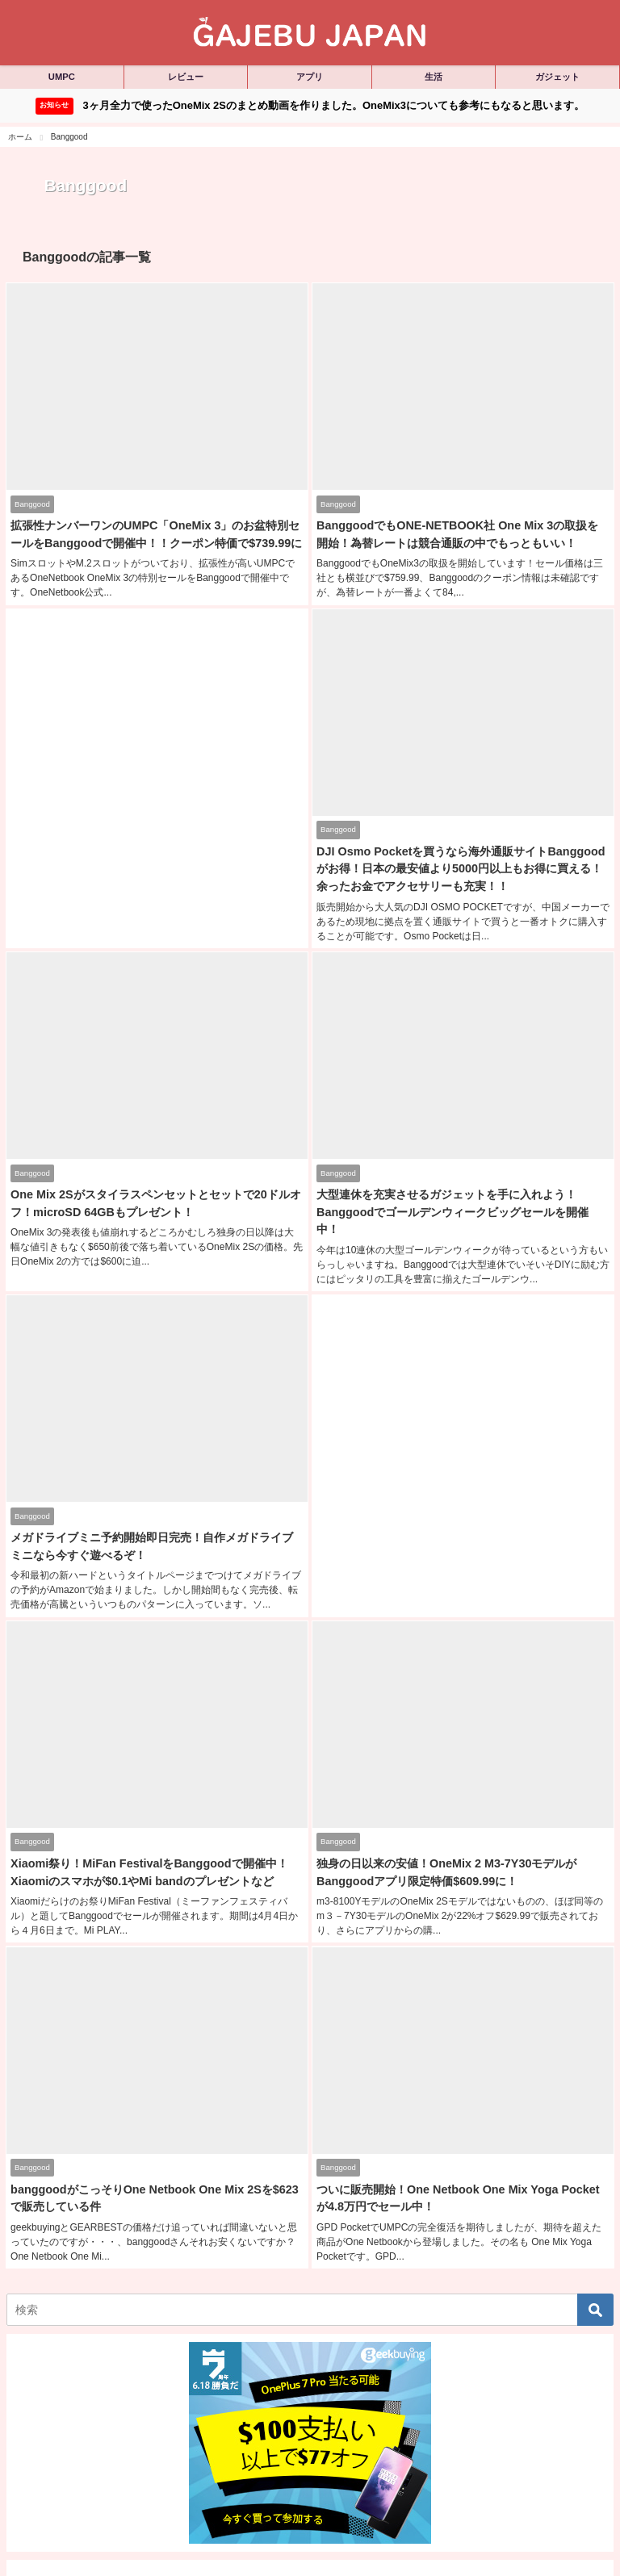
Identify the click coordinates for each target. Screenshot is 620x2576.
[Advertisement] (157, 747)
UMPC (61, 77)
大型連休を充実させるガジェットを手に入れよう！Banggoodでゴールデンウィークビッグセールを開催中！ (452, 1207)
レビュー (185, 77)
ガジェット (557, 77)
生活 (433, 77)
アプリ (309, 77)
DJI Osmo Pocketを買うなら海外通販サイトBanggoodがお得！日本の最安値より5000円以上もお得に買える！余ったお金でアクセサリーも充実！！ (460, 865)
